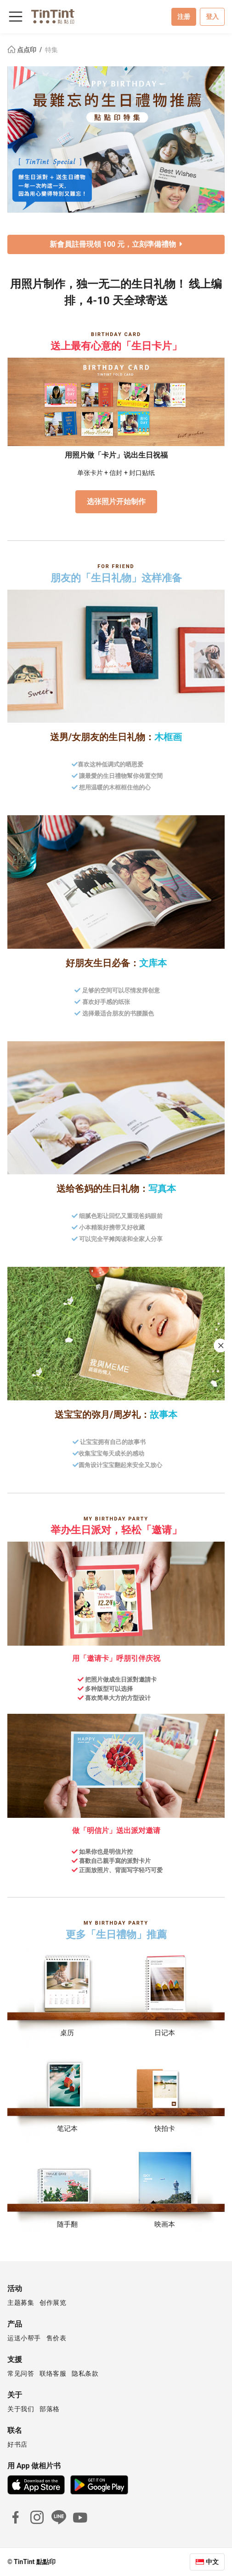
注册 (183, 16)
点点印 (22, 49)
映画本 (164, 2224)
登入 (212, 16)
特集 (51, 49)
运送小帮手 (24, 2338)
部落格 (50, 2409)
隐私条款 (85, 2373)
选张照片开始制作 (116, 501)
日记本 (164, 2033)
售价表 (56, 2338)
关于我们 (20, 2409)
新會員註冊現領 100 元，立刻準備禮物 (116, 244)
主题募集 (20, 2302)
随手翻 (67, 2224)
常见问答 (20, 2373)
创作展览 (53, 2302)
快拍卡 (164, 2128)
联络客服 (53, 2373)
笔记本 (67, 2128)
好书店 (17, 2444)
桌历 (67, 2033)
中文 (212, 2561)
